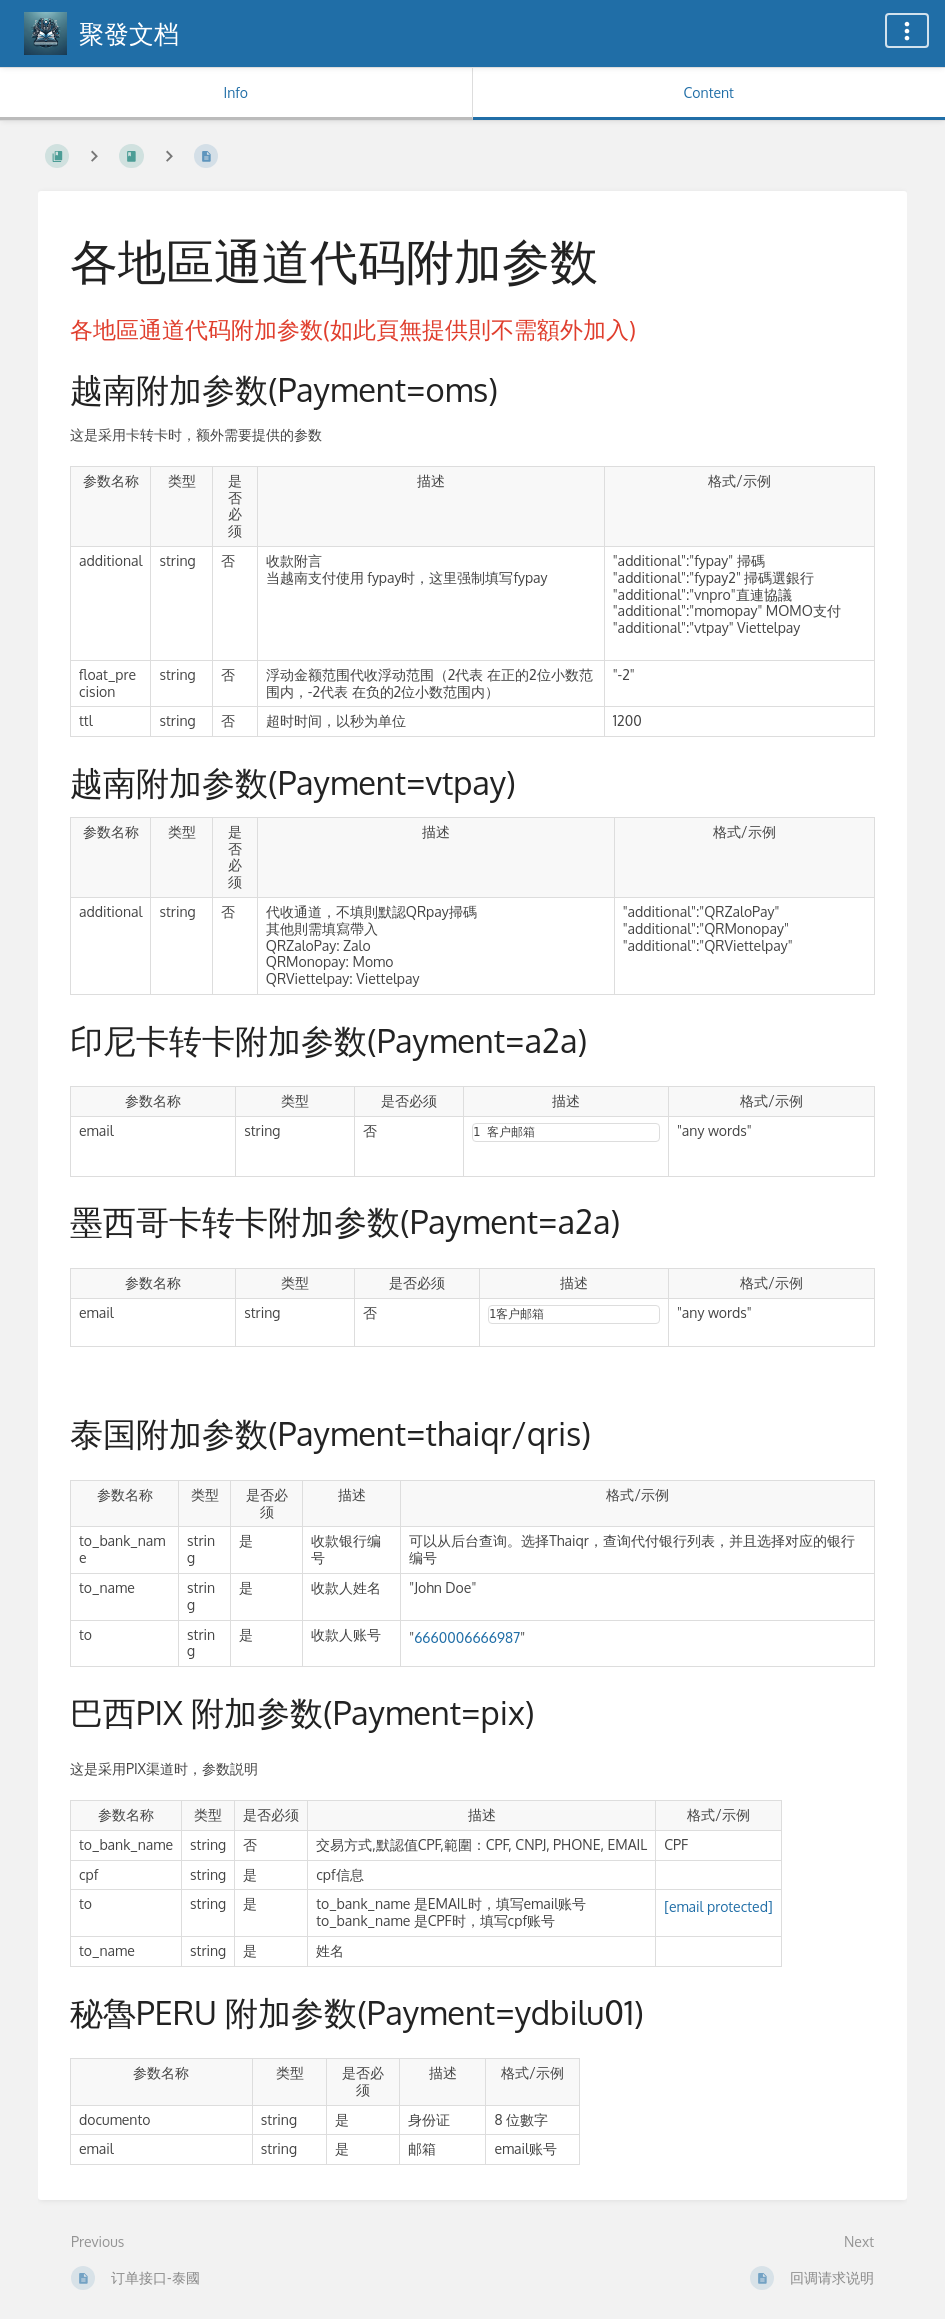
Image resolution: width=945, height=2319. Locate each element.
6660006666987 (467, 1637)
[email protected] (718, 1906)
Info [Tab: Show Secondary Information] (235, 92)
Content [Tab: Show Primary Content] (709, 92)
